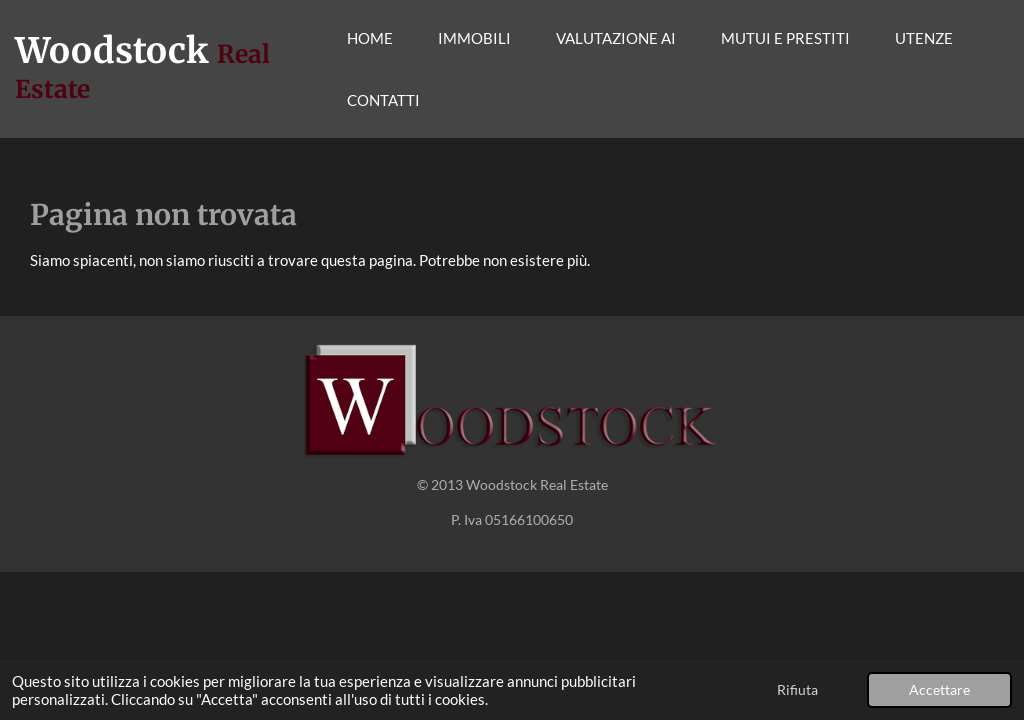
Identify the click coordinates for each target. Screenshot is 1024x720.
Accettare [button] (939, 690)
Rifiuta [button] (797, 690)
